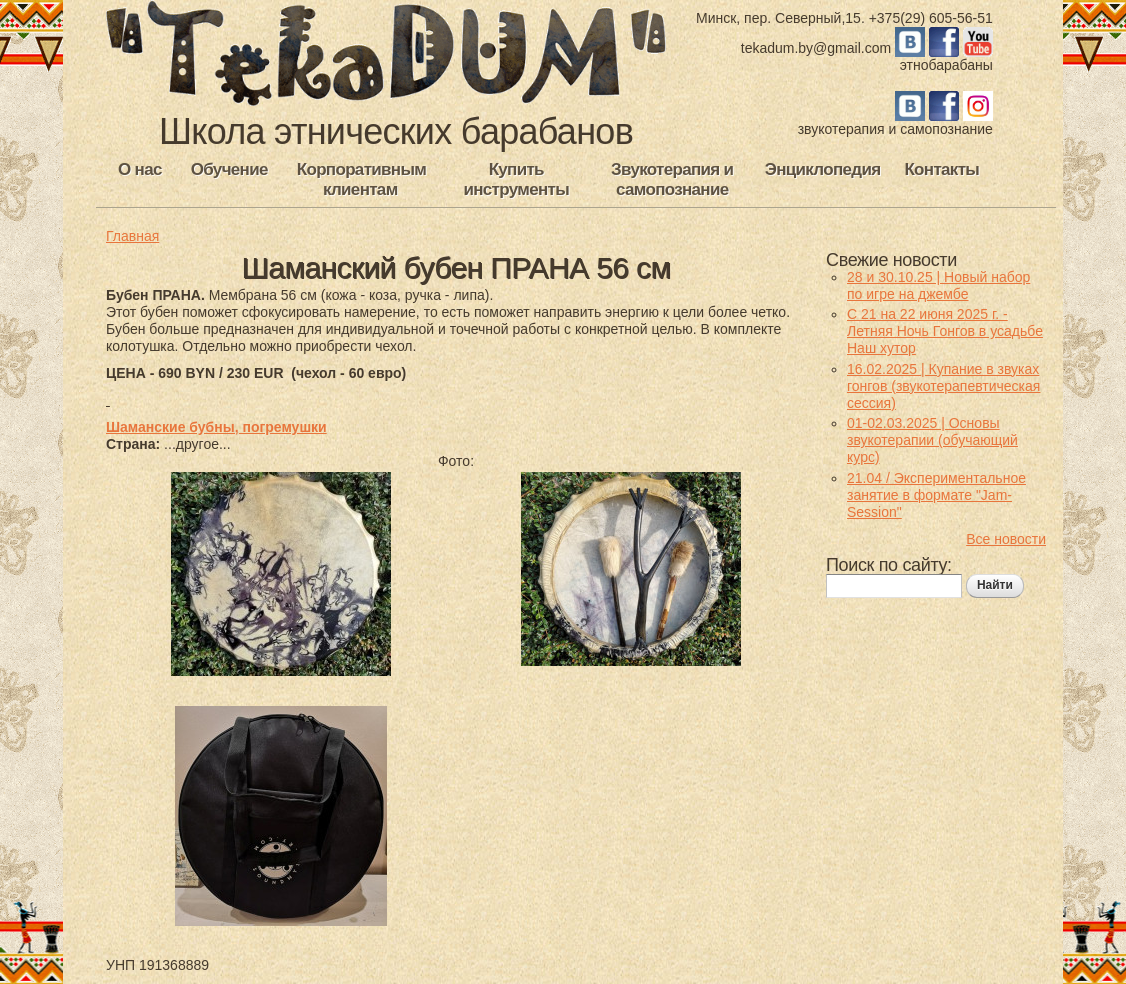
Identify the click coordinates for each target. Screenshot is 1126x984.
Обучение (229, 169)
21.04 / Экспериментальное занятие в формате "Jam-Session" (936, 495)
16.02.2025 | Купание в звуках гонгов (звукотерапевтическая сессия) (943, 386)
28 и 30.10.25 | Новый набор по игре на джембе (938, 285)
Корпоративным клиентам (361, 179)
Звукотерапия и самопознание (672, 179)
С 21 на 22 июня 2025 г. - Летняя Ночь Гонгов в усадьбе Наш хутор (945, 331)
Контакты (941, 169)
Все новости (1006, 539)
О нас (140, 169)
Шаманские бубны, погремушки (216, 427)
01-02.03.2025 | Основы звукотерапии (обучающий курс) (932, 440)
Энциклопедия (823, 169)
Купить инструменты (516, 179)
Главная (132, 236)
